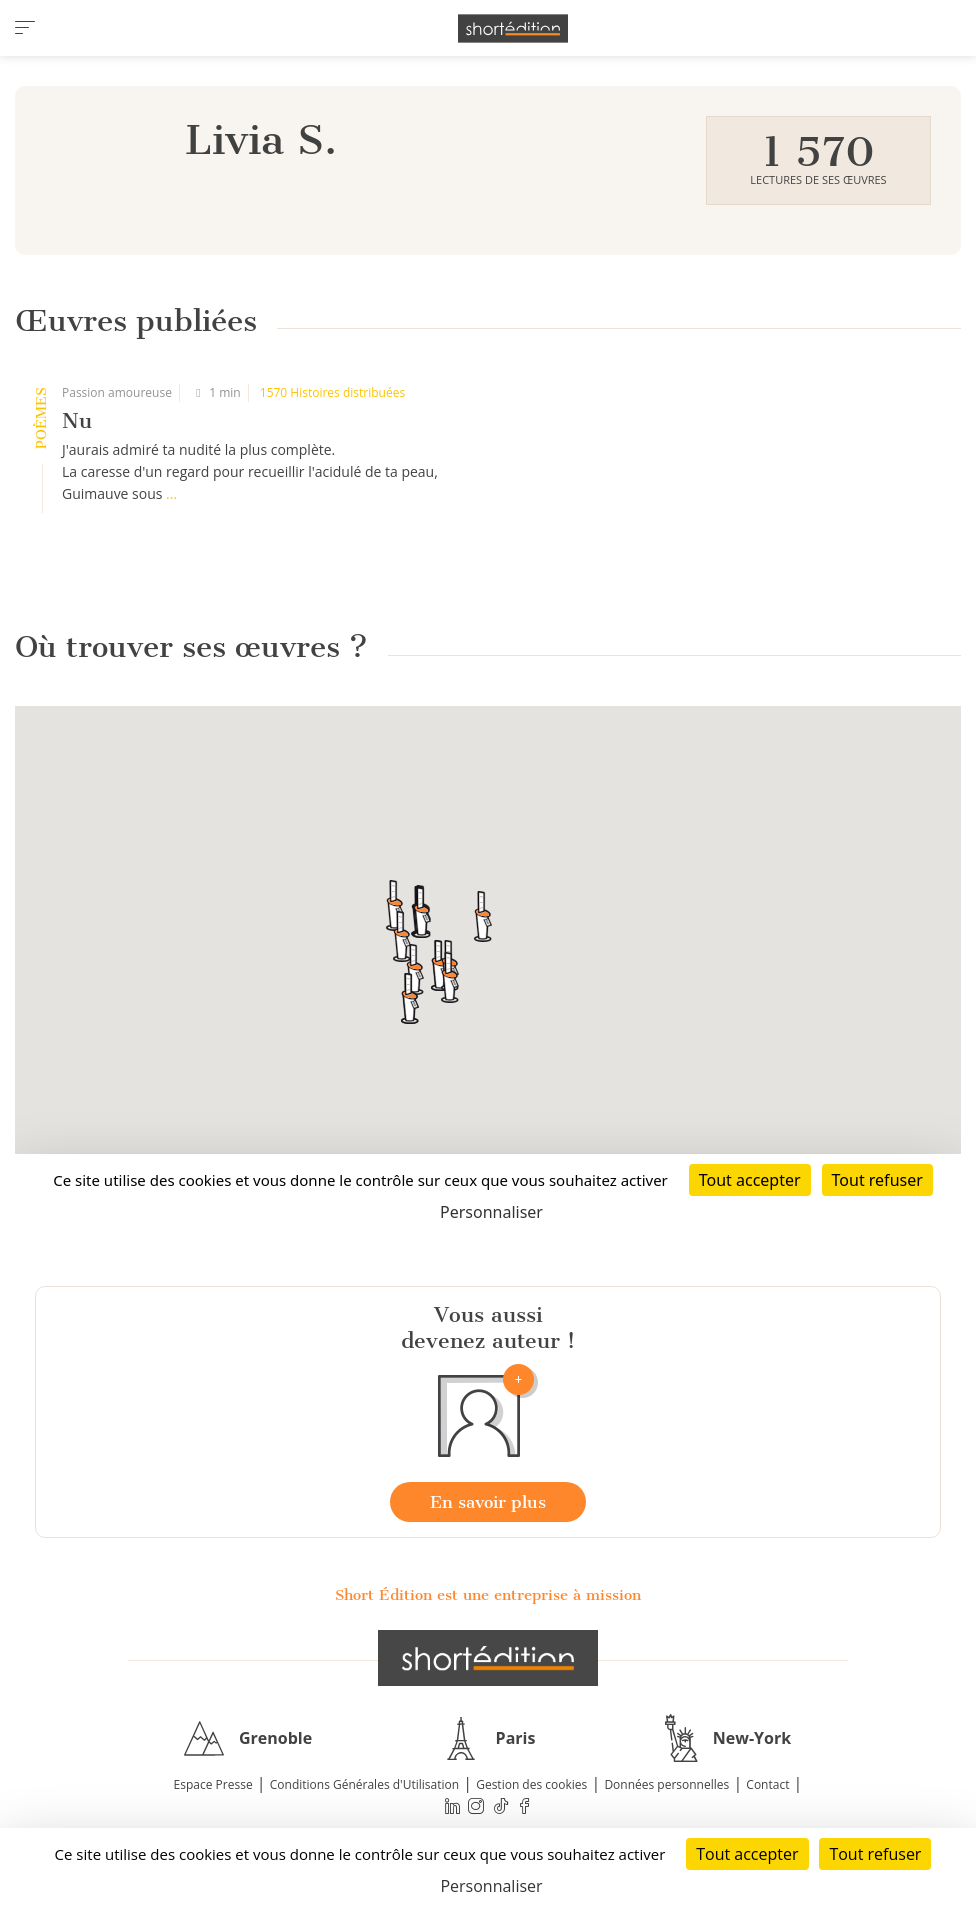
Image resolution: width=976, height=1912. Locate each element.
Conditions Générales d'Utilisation (364, 1784)
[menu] (25, 28)
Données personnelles (666, 1784)
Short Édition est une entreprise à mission (488, 1595)
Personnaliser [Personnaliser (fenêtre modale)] (491, 1886)
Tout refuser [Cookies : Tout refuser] (875, 1854)
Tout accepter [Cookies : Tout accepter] (747, 1854)
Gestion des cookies (531, 1784)
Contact (767, 1784)
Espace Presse (213, 1784)
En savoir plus (488, 1502)
